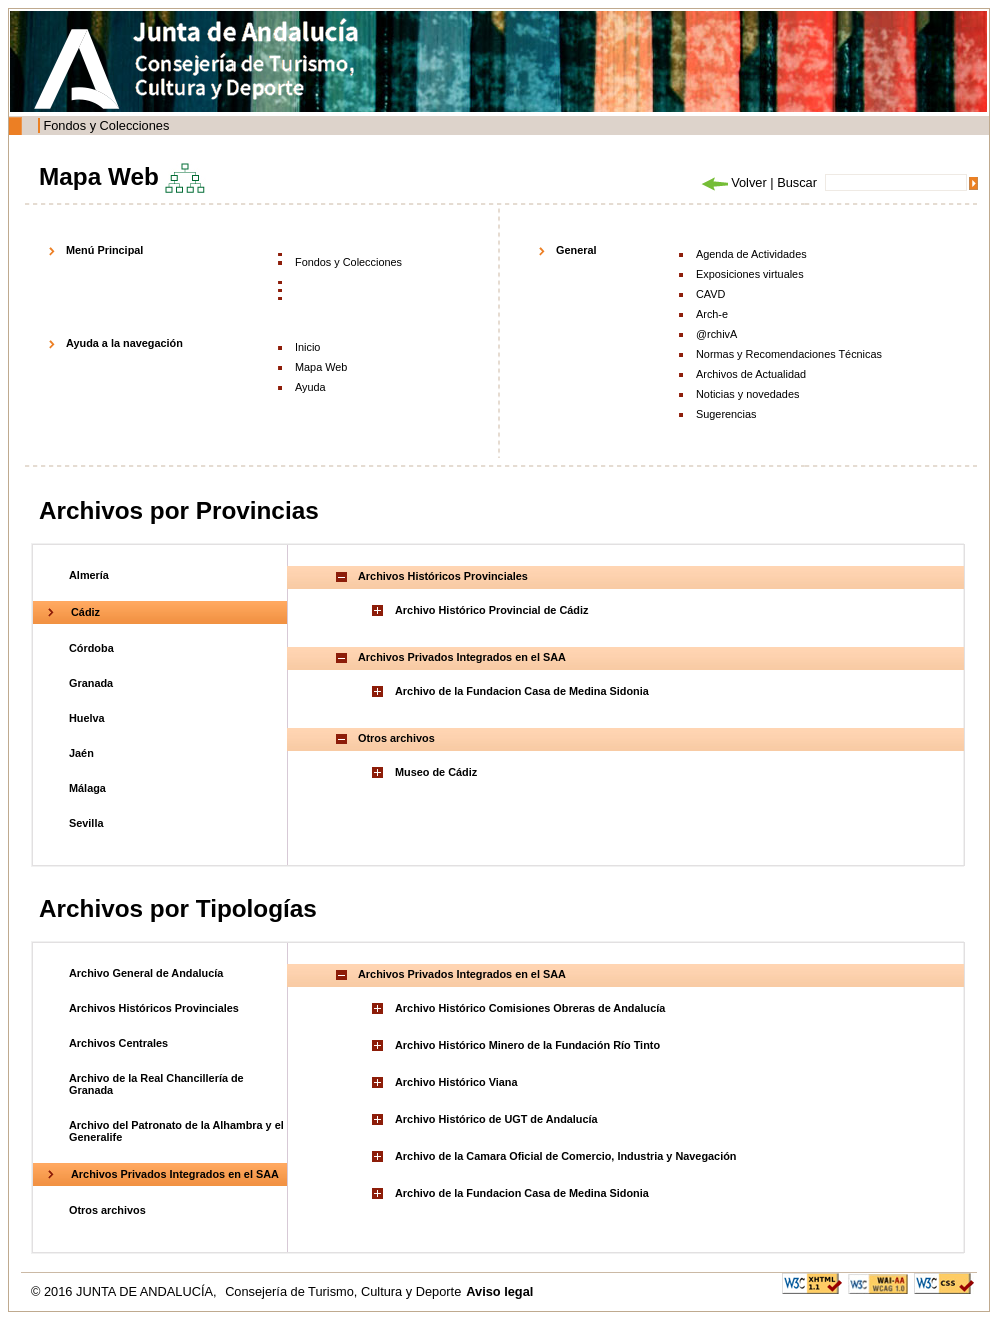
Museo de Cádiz (436, 772)
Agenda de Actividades (751, 254)
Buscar (797, 182)
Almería (89, 575)
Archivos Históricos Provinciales (154, 1008)
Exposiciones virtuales (750, 274)
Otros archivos (107, 1210)
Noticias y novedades (747, 394)
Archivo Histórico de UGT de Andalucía (496, 1119)
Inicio (307, 347)
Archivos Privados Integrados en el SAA (175, 1174)
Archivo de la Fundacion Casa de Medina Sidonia (522, 691)
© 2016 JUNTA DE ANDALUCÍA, (125, 1291)
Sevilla (86, 823)
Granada (91, 683)
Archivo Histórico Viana (456, 1082)
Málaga (87, 788)
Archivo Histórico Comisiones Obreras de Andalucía (530, 1008)
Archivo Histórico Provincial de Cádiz (491, 610)
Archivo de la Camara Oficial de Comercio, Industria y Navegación (565, 1156)
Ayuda (310, 387)
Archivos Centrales (118, 1043)
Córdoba (91, 648)
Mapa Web (321, 367)
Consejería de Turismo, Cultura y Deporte (343, 1291)
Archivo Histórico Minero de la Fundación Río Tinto (527, 1045)
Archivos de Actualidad (751, 374)
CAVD (710, 294)
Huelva (87, 718)
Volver (733, 182)
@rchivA (716, 334)
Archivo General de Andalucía (146, 973)
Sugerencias (726, 414)
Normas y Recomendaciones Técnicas (789, 354)
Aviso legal (499, 1291)
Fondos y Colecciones (106, 125)
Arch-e (712, 314)
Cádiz (85, 612)
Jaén (81, 753)
